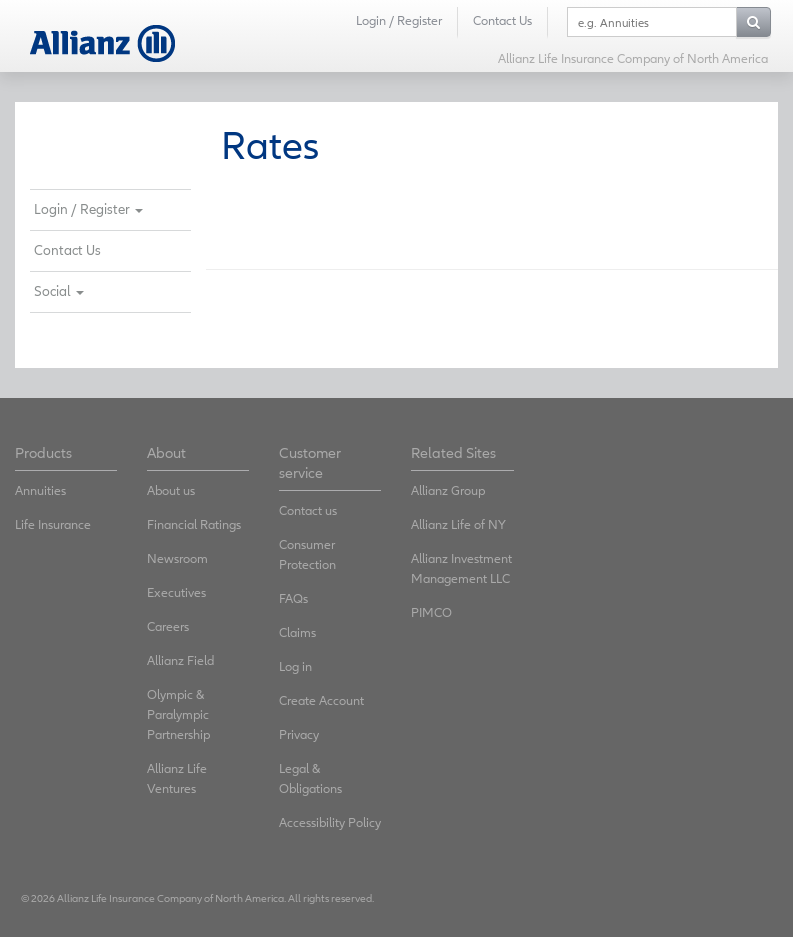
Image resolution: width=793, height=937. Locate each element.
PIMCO (431, 612)
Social (59, 291)
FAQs (293, 598)
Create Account (321, 700)
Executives (176, 592)
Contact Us (502, 20)
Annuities (40, 490)
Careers (168, 626)
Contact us (308, 510)
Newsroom (177, 558)
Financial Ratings (194, 524)
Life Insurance (53, 524)
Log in (295, 666)
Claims (297, 632)
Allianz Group (448, 490)
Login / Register (399, 20)
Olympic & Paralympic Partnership (178, 714)
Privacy (299, 734)
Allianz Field (180, 660)
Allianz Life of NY (458, 524)
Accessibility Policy (330, 822)
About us (171, 490)
